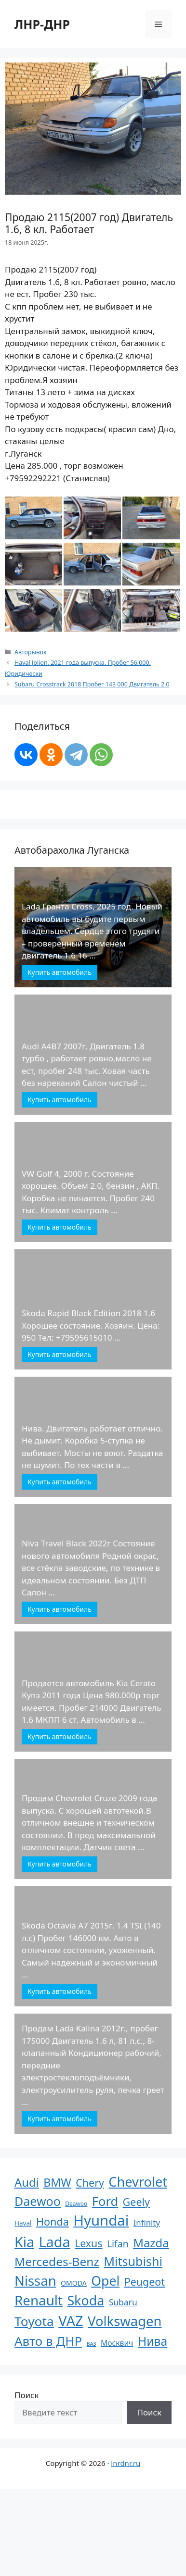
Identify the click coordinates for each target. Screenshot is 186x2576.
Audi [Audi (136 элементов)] (26, 2182)
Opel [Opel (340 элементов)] (105, 2281)
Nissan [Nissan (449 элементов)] (35, 2281)
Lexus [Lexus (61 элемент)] (88, 2243)
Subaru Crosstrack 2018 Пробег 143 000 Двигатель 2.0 (92, 684)
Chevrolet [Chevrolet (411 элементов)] (137, 2181)
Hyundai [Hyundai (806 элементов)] (101, 2220)
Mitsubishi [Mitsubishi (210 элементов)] (133, 2261)
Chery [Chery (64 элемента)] (90, 2183)
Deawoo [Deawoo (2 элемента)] (76, 2204)
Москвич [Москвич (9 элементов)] (117, 2343)
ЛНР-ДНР (42, 24)
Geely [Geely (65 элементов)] (136, 2202)
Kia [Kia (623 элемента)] (24, 2241)
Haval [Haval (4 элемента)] (23, 2223)
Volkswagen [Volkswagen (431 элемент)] (124, 2321)
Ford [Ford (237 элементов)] (105, 2201)
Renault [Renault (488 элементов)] (38, 2300)
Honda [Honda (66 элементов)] (52, 2221)
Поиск (26, 2395)
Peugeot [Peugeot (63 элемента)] (144, 2282)
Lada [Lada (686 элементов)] (54, 2241)
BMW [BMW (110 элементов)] (57, 2182)
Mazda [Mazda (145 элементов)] (151, 2243)
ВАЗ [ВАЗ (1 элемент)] (91, 2343)
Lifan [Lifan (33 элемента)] (118, 2243)
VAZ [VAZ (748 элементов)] (70, 2320)
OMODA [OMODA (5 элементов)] (74, 2283)
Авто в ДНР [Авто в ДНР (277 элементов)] (48, 2341)
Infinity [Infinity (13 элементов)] (146, 2222)
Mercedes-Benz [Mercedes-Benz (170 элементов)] (56, 2261)
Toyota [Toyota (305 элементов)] (34, 2321)
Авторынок (30, 652)
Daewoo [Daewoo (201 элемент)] (37, 2201)
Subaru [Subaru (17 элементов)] (123, 2302)
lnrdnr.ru (125, 2463)
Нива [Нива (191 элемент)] (153, 2341)
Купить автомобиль (59, 972)
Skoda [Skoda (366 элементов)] (85, 2300)
